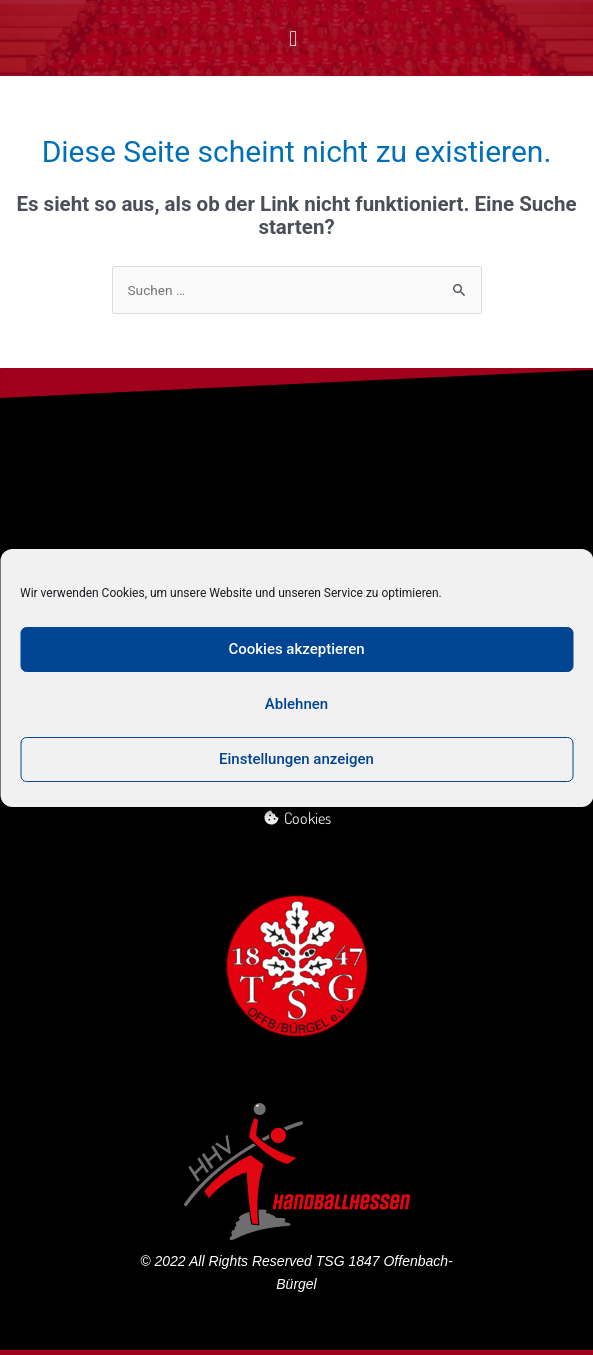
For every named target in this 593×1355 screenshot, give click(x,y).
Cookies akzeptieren (296, 649)
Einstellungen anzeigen (296, 759)
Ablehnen (296, 704)
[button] (293, 38)
